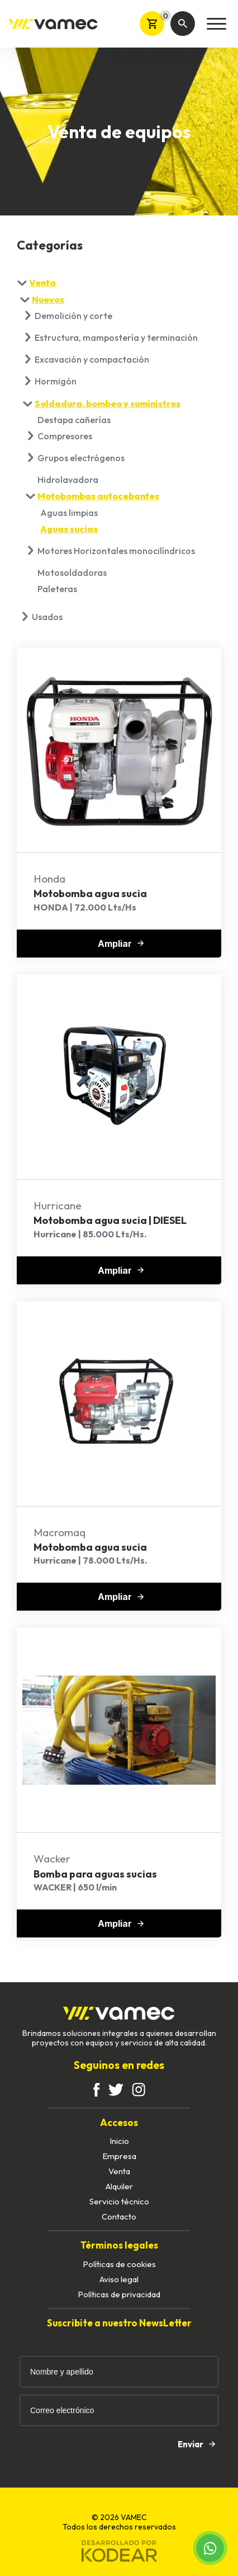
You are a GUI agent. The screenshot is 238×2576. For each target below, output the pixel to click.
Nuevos (48, 299)
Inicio (119, 2141)
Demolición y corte (73, 315)
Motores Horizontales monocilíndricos (116, 550)
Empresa (119, 2156)
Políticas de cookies (119, 2264)
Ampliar (121, 943)
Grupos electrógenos (81, 457)
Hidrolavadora (67, 479)
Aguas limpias (69, 512)
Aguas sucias (69, 528)
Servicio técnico (119, 2201)
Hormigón (56, 381)
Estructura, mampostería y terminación (116, 337)
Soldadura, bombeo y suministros (107, 403)
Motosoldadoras (72, 572)
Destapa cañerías (74, 419)
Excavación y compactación (92, 359)
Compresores (64, 436)
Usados (47, 616)
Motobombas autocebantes (98, 495)
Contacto (119, 2216)
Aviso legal (119, 2279)
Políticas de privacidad (119, 2294)
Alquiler (119, 2186)
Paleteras (57, 588)
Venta (42, 282)
